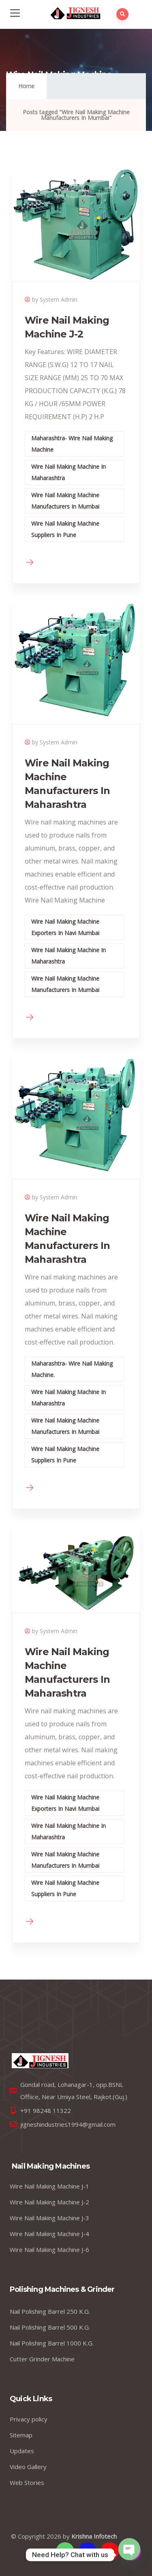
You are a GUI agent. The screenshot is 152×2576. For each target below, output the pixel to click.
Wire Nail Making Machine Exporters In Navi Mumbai (65, 927)
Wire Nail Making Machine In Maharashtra (68, 472)
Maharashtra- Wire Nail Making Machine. (72, 1369)
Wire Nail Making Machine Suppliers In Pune (65, 529)
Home (26, 86)
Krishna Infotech (94, 2536)
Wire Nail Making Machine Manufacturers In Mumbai (65, 500)
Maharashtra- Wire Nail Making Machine (72, 443)
